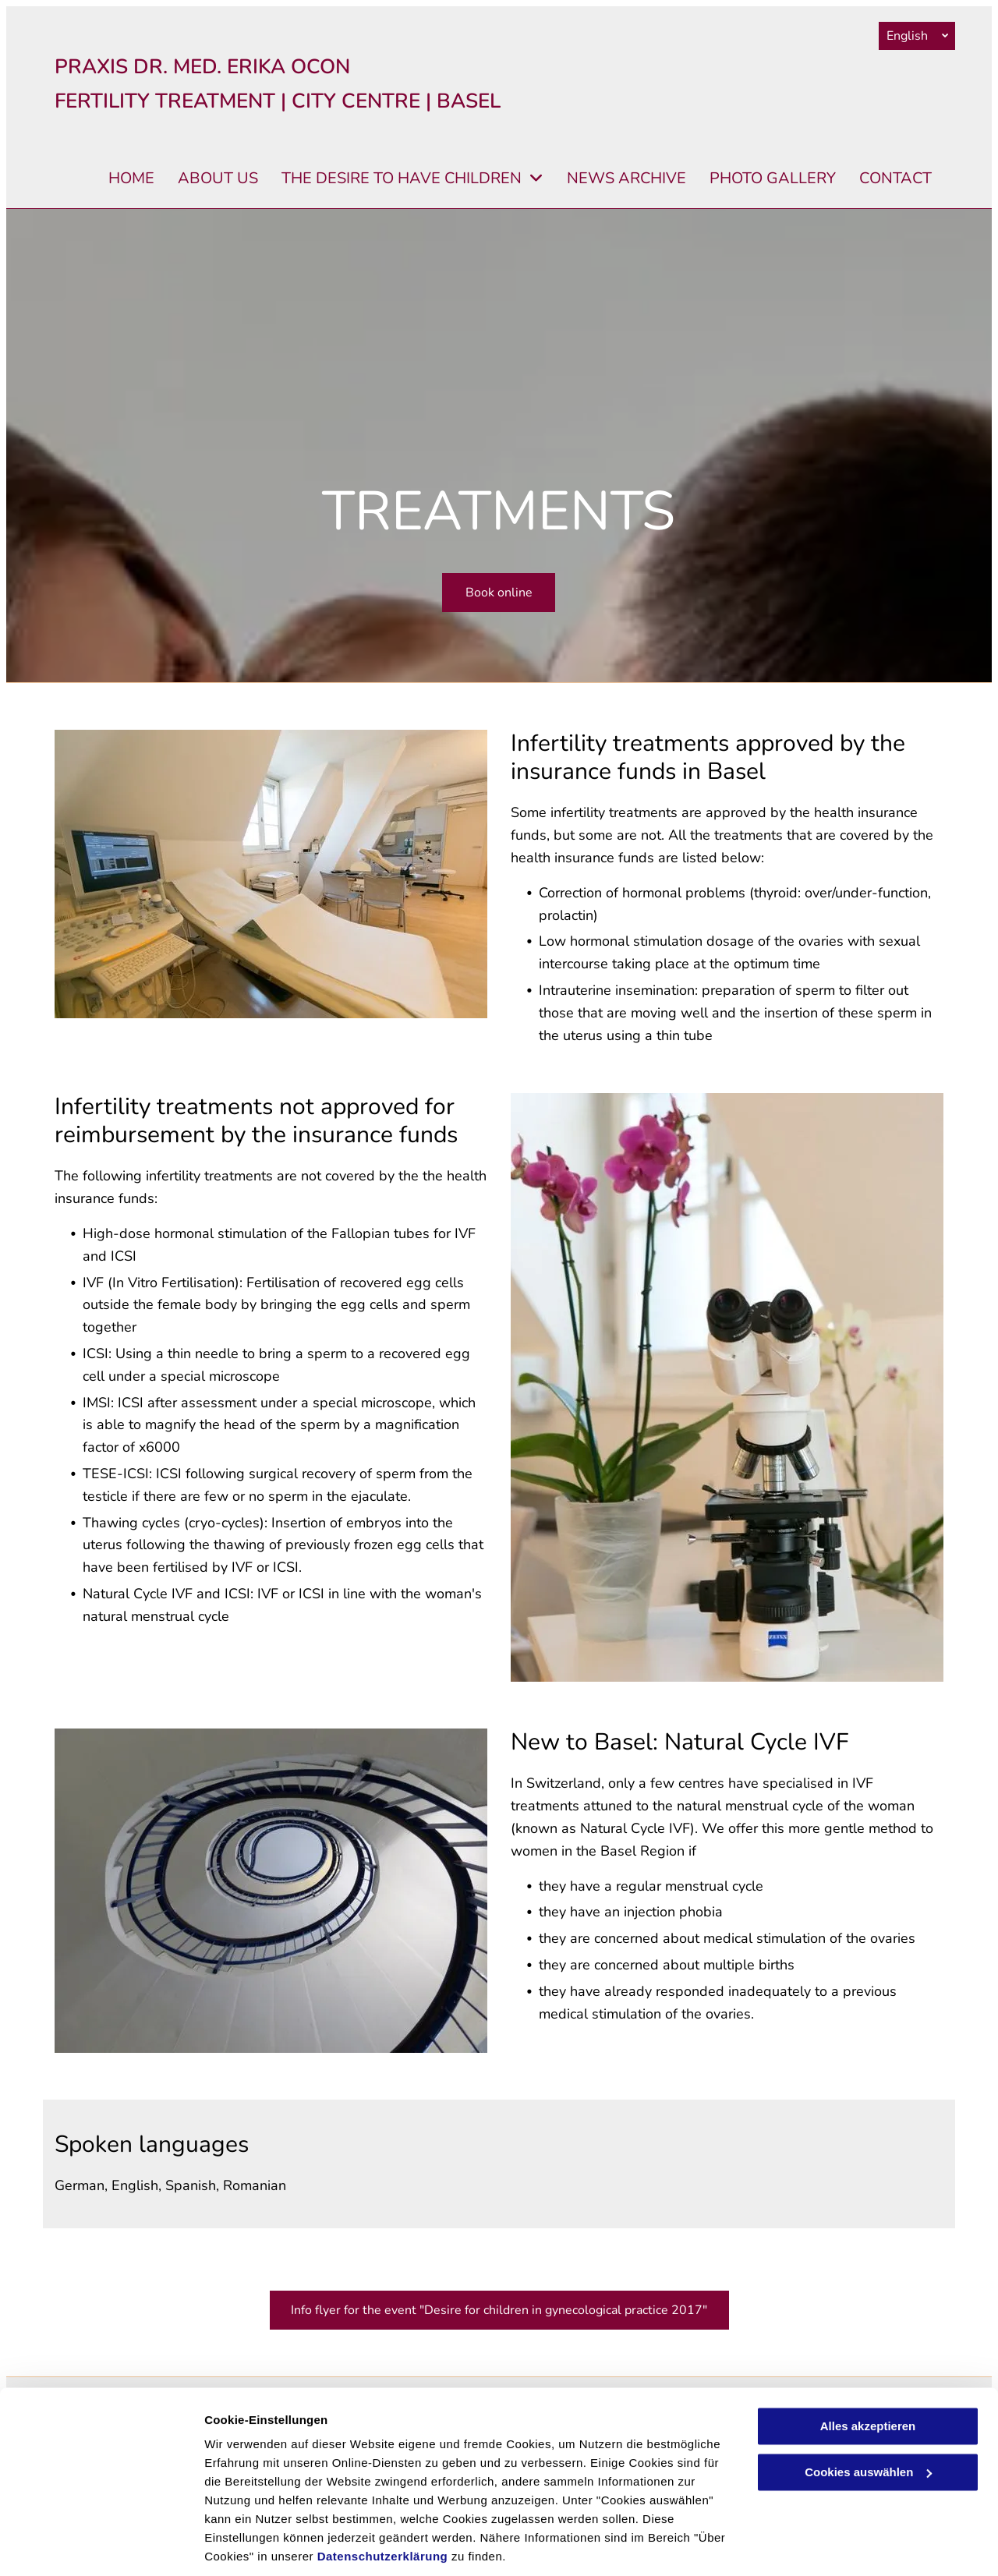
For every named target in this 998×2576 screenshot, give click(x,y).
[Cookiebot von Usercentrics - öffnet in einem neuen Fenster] (101, 2545)
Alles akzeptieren (868, 2372)
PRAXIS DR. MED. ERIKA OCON (202, 66)
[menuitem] (119, 179)
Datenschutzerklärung (382, 2502)
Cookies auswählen (259, 2545)
